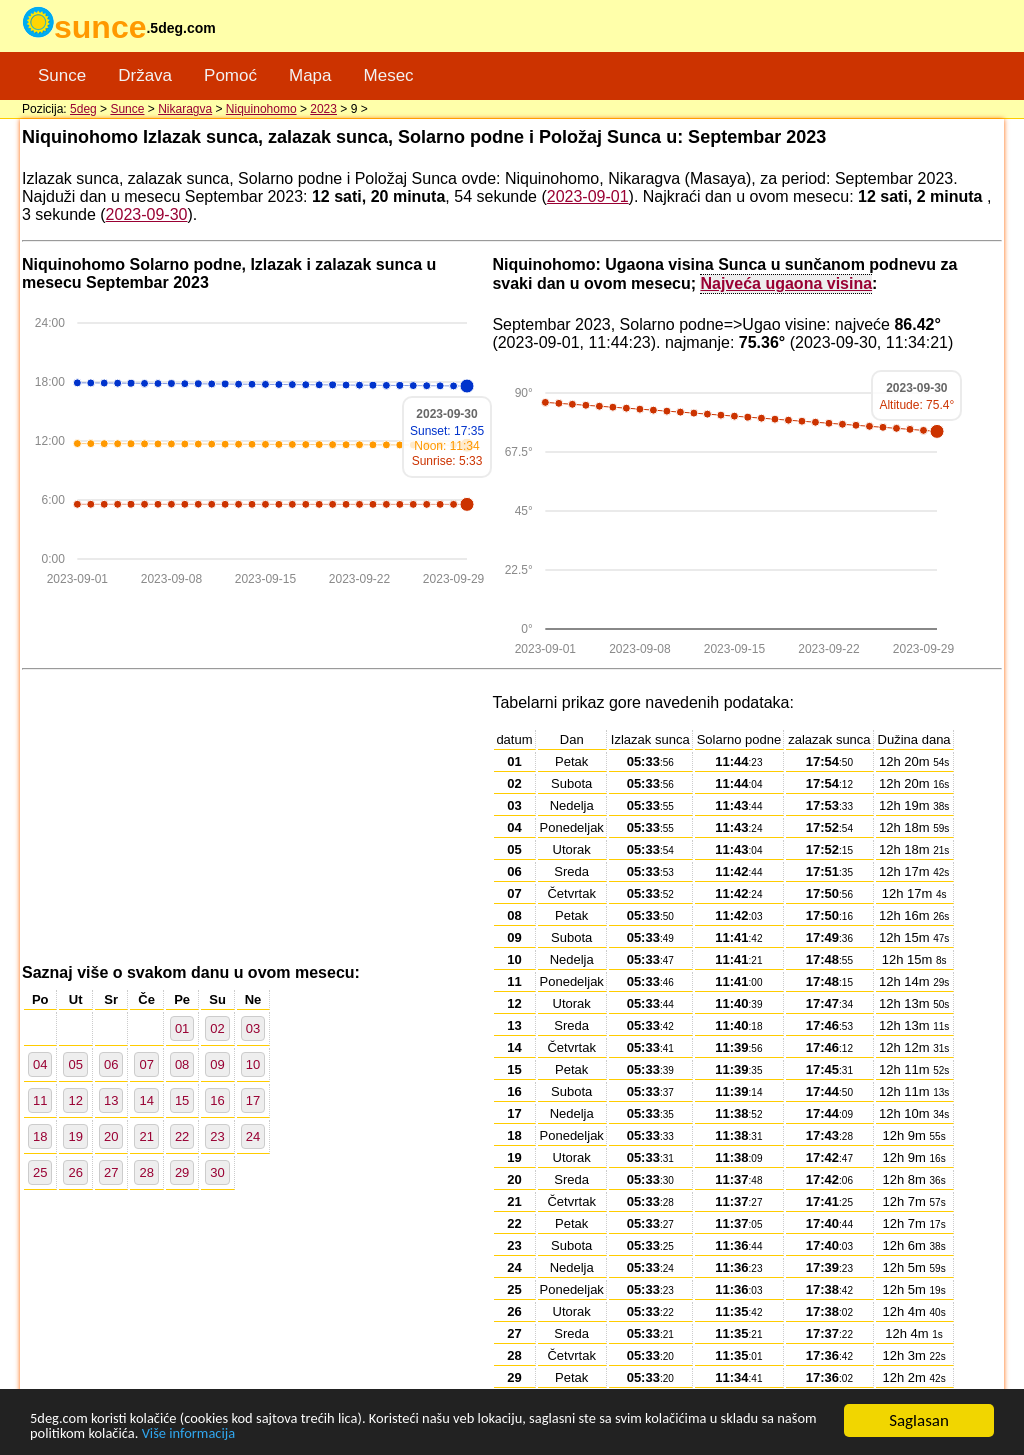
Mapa (310, 75)
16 (217, 1100)
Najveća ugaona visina (786, 283)
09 (217, 1064)
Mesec (389, 75)
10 (253, 1064)
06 (111, 1064)
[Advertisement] (257, 818)
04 (40, 1064)
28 (146, 1172)
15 (182, 1100)
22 (182, 1136)
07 (146, 1064)
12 (75, 1100)
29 (182, 1172)
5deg (83, 109)
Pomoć (230, 75)
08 (182, 1064)
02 (217, 1028)
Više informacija (346, 1432)
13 (111, 1100)
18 (40, 1136)
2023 (323, 109)
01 (182, 1028)
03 (253, 1028)
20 (111, 1136)
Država (145, 75)
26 (75, 1172)
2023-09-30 (147, 214)
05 (75, 1064)
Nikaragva (185, 109)
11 (40, 1100)
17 (253, 1100)
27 (111, 1172)
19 (75, 1136)
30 (217, 1172)
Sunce (62, 75)
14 (146, 1100)
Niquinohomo (261, 109)
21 (146, 1136)
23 (217, 1136)
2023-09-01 (588, 196)
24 (253, 1136)
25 (40, 1172)
